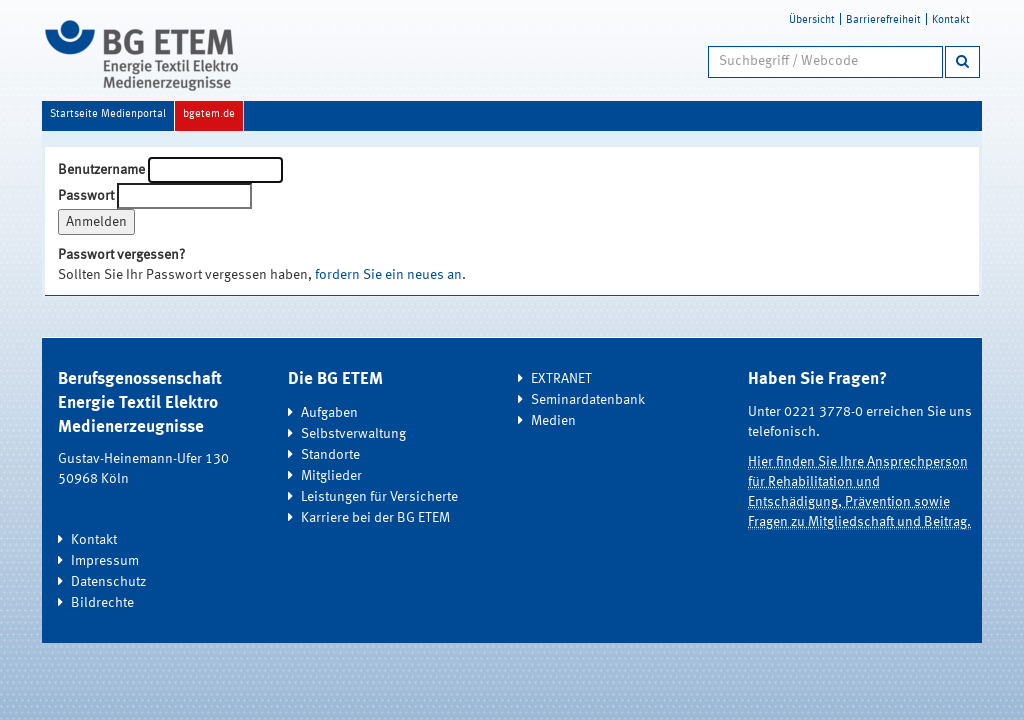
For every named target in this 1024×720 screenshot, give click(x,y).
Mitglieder (331, 476)
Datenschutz (108, 582)
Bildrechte (102, 603)
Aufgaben (329, 413)
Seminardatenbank (588, 400)
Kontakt (951, 20)
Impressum (105, 561)
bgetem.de (209, 114)
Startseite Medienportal (108, 114)
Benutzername (101, 170)
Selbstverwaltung (353, 434)
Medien (553, 421)
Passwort (86, 196)
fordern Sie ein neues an (388, 275)
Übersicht (812, 20)
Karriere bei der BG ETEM (375, 518)
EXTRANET (561, 379)
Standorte (330, 455)
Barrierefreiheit (883, 20)
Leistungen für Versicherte (379, 497)
